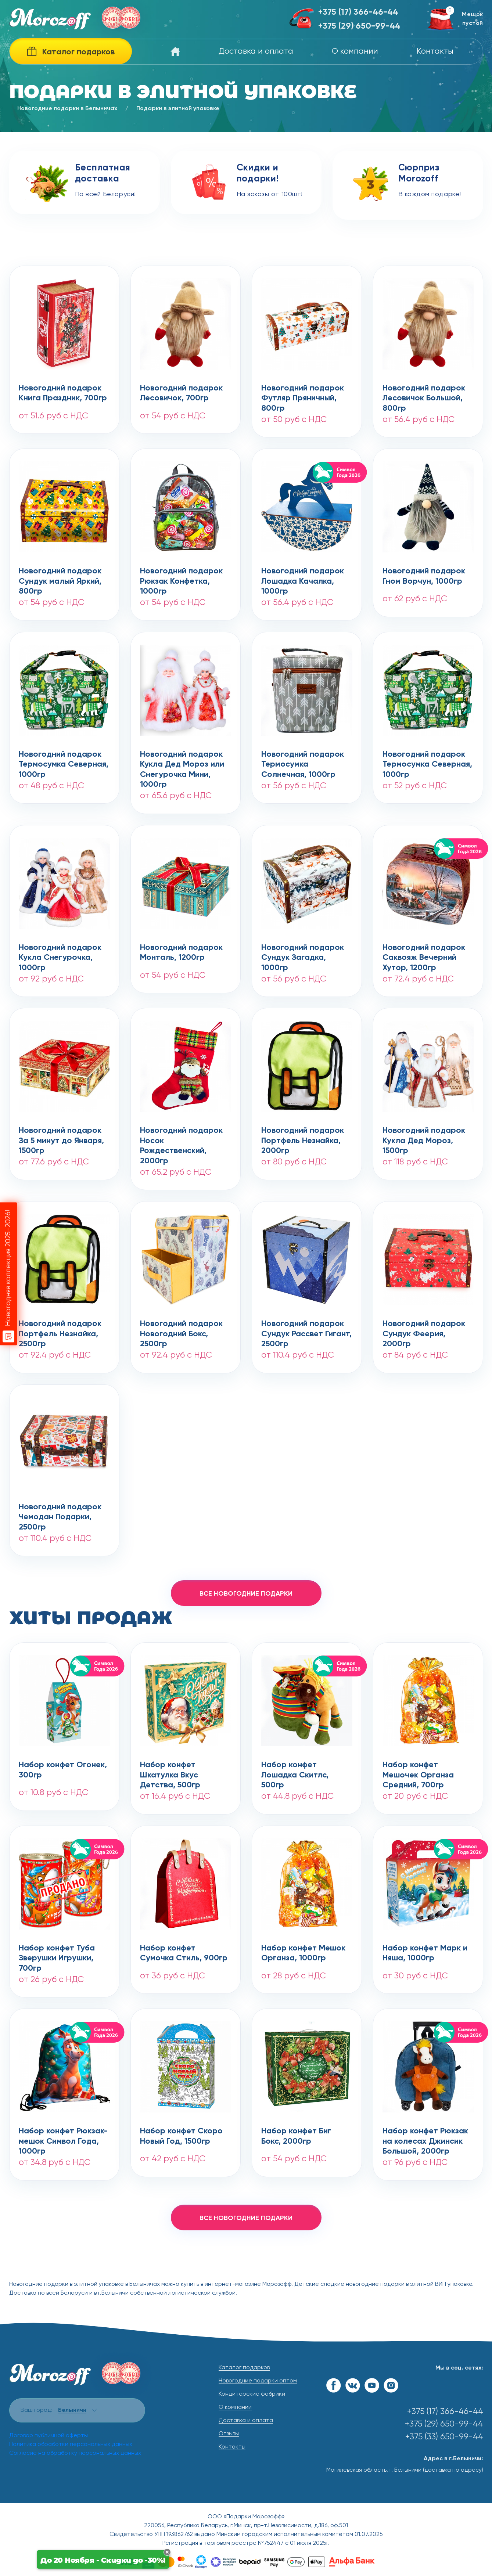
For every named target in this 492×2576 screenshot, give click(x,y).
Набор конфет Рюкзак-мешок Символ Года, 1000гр (63, 2137)
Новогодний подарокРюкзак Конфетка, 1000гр (181, 577)
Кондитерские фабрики (252, 2394)
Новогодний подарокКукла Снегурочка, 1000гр (60, 953)
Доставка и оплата (256, 51)
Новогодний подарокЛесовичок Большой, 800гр (424, 394)
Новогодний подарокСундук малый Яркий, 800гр (60, 577)
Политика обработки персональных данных (70, 2444)
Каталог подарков (244, 2368)
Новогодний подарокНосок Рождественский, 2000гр (181, 1136)
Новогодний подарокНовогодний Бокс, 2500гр (181, 1330)
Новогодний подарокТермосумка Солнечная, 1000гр (302, 760)
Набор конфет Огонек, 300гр (63, 1770)
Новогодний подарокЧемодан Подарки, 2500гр (60, 1513)
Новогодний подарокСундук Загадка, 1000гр (302, 953)
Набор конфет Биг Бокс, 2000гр (296, 2136)
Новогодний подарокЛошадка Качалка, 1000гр (302, 577)
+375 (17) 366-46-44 (358, 12)
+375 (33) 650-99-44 (444, 2437)
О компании (355, 51)
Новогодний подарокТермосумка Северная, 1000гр (63, 760)
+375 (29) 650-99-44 (359, 26)
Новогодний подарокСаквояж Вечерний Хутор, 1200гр (424, 953)
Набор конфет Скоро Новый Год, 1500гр (181, 2136)
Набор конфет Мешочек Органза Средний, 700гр (418, 1771)
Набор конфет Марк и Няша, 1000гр (425, 1953)
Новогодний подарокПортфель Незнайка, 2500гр (60, 1330)
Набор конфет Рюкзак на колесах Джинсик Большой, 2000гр (425, 2137)
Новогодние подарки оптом (258, 2381)
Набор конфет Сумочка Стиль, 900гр (183, 1953)
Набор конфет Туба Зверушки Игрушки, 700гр (57, 1954)
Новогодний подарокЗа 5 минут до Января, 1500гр (61, 1136)
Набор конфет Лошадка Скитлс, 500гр (294, 1771)
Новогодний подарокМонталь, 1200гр (181, 953)
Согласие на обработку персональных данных (75, 2453)
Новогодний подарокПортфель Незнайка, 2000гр (302, 1136)
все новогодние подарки (246, 1593)
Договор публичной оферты (48, 2436)
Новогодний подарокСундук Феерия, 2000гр (424, 1330)
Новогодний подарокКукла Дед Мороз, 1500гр (424, 1136)
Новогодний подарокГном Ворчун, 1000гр (424, 576)
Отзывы (229, 2434)
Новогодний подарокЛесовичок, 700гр (181, 393)
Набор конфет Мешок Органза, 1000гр (303, 1953)
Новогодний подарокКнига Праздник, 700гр (63, 393)
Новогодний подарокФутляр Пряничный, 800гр (302, 394)
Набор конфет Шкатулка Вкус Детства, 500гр (170, 1771)
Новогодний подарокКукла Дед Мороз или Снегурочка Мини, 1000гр (182, 760)
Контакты (435, 51)
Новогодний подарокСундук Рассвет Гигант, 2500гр (306, 1330)
